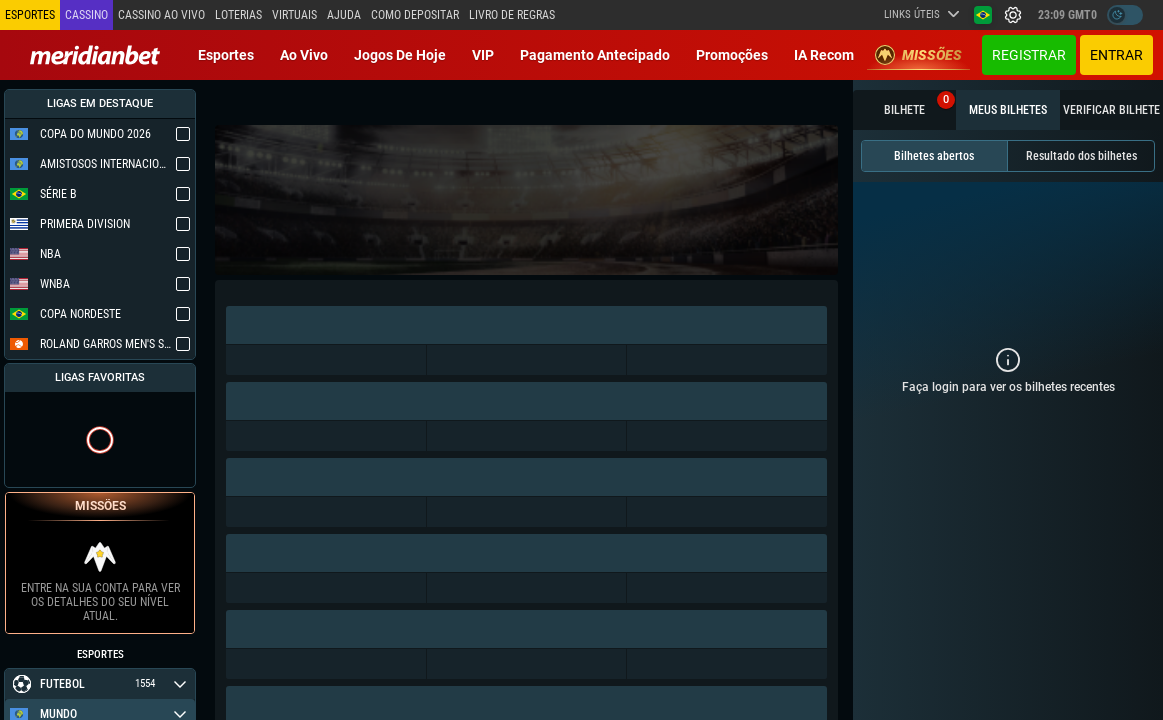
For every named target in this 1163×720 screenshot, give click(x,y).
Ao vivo (304, 55)
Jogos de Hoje (400, 55)
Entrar (1116, 55)
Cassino (86, 15)
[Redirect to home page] (95, 55)
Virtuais (294, 15)
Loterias (238, 15)
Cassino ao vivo (161, 15)
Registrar (1029, 55)
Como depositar (415, 15)
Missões (918, 55)
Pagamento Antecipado (595, 55)
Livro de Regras (512, 15)
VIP (483, 55)
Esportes (226, 55)
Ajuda (344, 15)
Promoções (732, 55)
